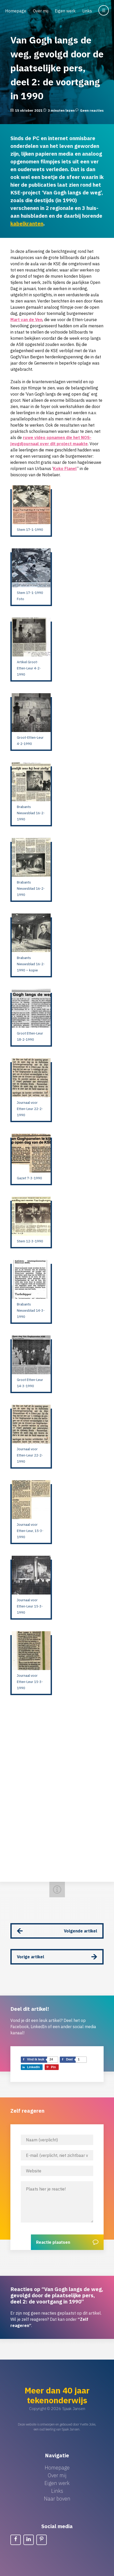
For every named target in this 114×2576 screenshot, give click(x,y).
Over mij (40, 10)
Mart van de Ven (26, 319)
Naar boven (57, 2498)
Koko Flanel (65, 468)
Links (87, 10)
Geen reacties (92, 110)
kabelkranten (26, 223)
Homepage (15, 10)
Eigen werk (65, 10)
